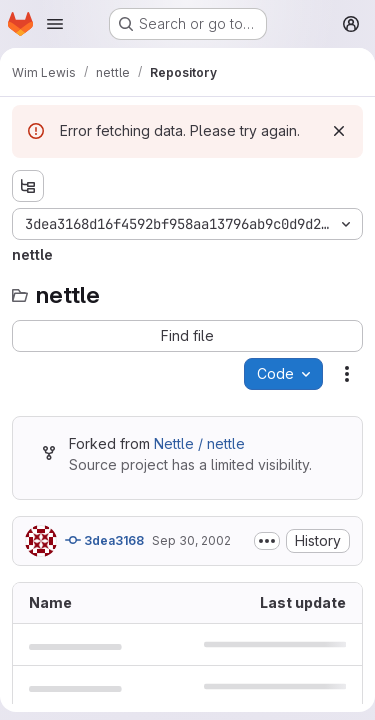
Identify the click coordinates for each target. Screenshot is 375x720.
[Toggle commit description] (267, 541)
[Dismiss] (339, 131)
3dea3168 (104, 540)
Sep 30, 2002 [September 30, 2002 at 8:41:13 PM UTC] (191, 540)
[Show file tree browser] (28, 186)
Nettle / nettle (199, 443)
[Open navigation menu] (55, 24)
